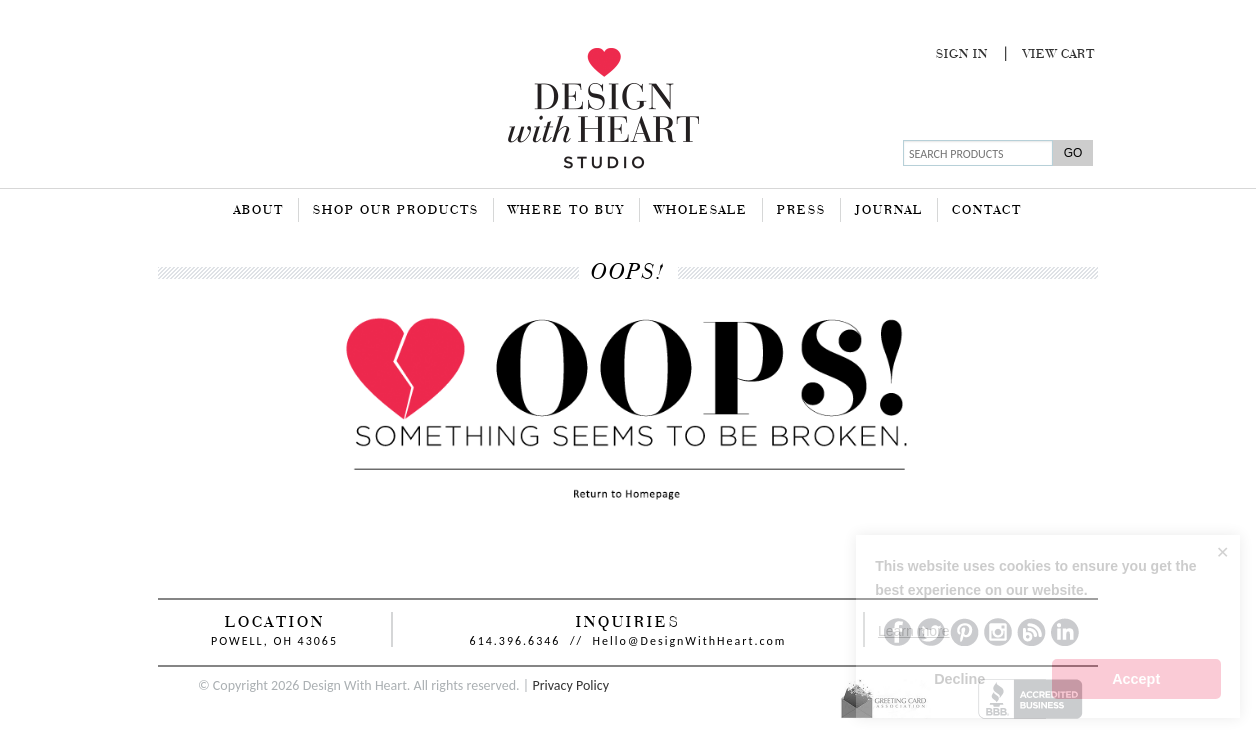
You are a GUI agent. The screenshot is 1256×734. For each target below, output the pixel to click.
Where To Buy (566, 211)
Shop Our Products (396, 211)
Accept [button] (1136, 679)
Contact (987, 211)
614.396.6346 (515, 641)
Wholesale (701, 211)
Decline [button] (959, 679)
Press (801, 211)
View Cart (1059, 55)
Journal (889, 211)
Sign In (962, 55)
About (259, 211)
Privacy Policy (570, 685)
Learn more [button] (914, 631)
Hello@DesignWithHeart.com (690, 641)
